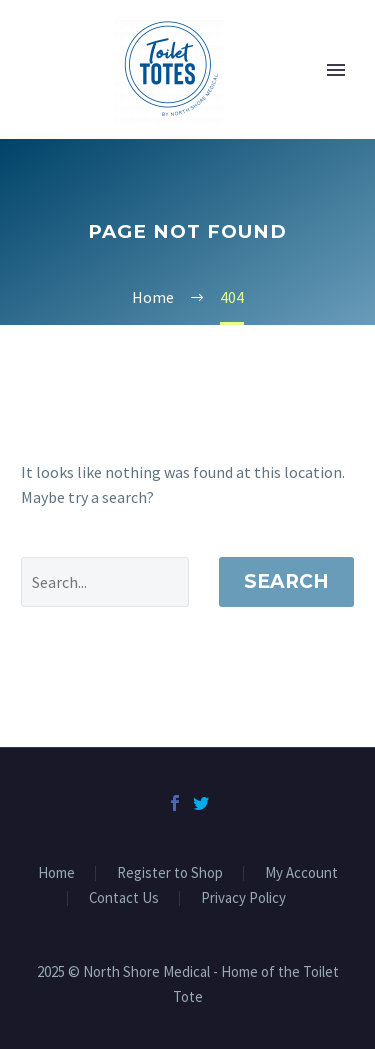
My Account (301, 873)
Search (286, 581)
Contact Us (124, 898)
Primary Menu (336, 70)
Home (56, 873)
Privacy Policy (243, 898)
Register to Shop (170, 873)
